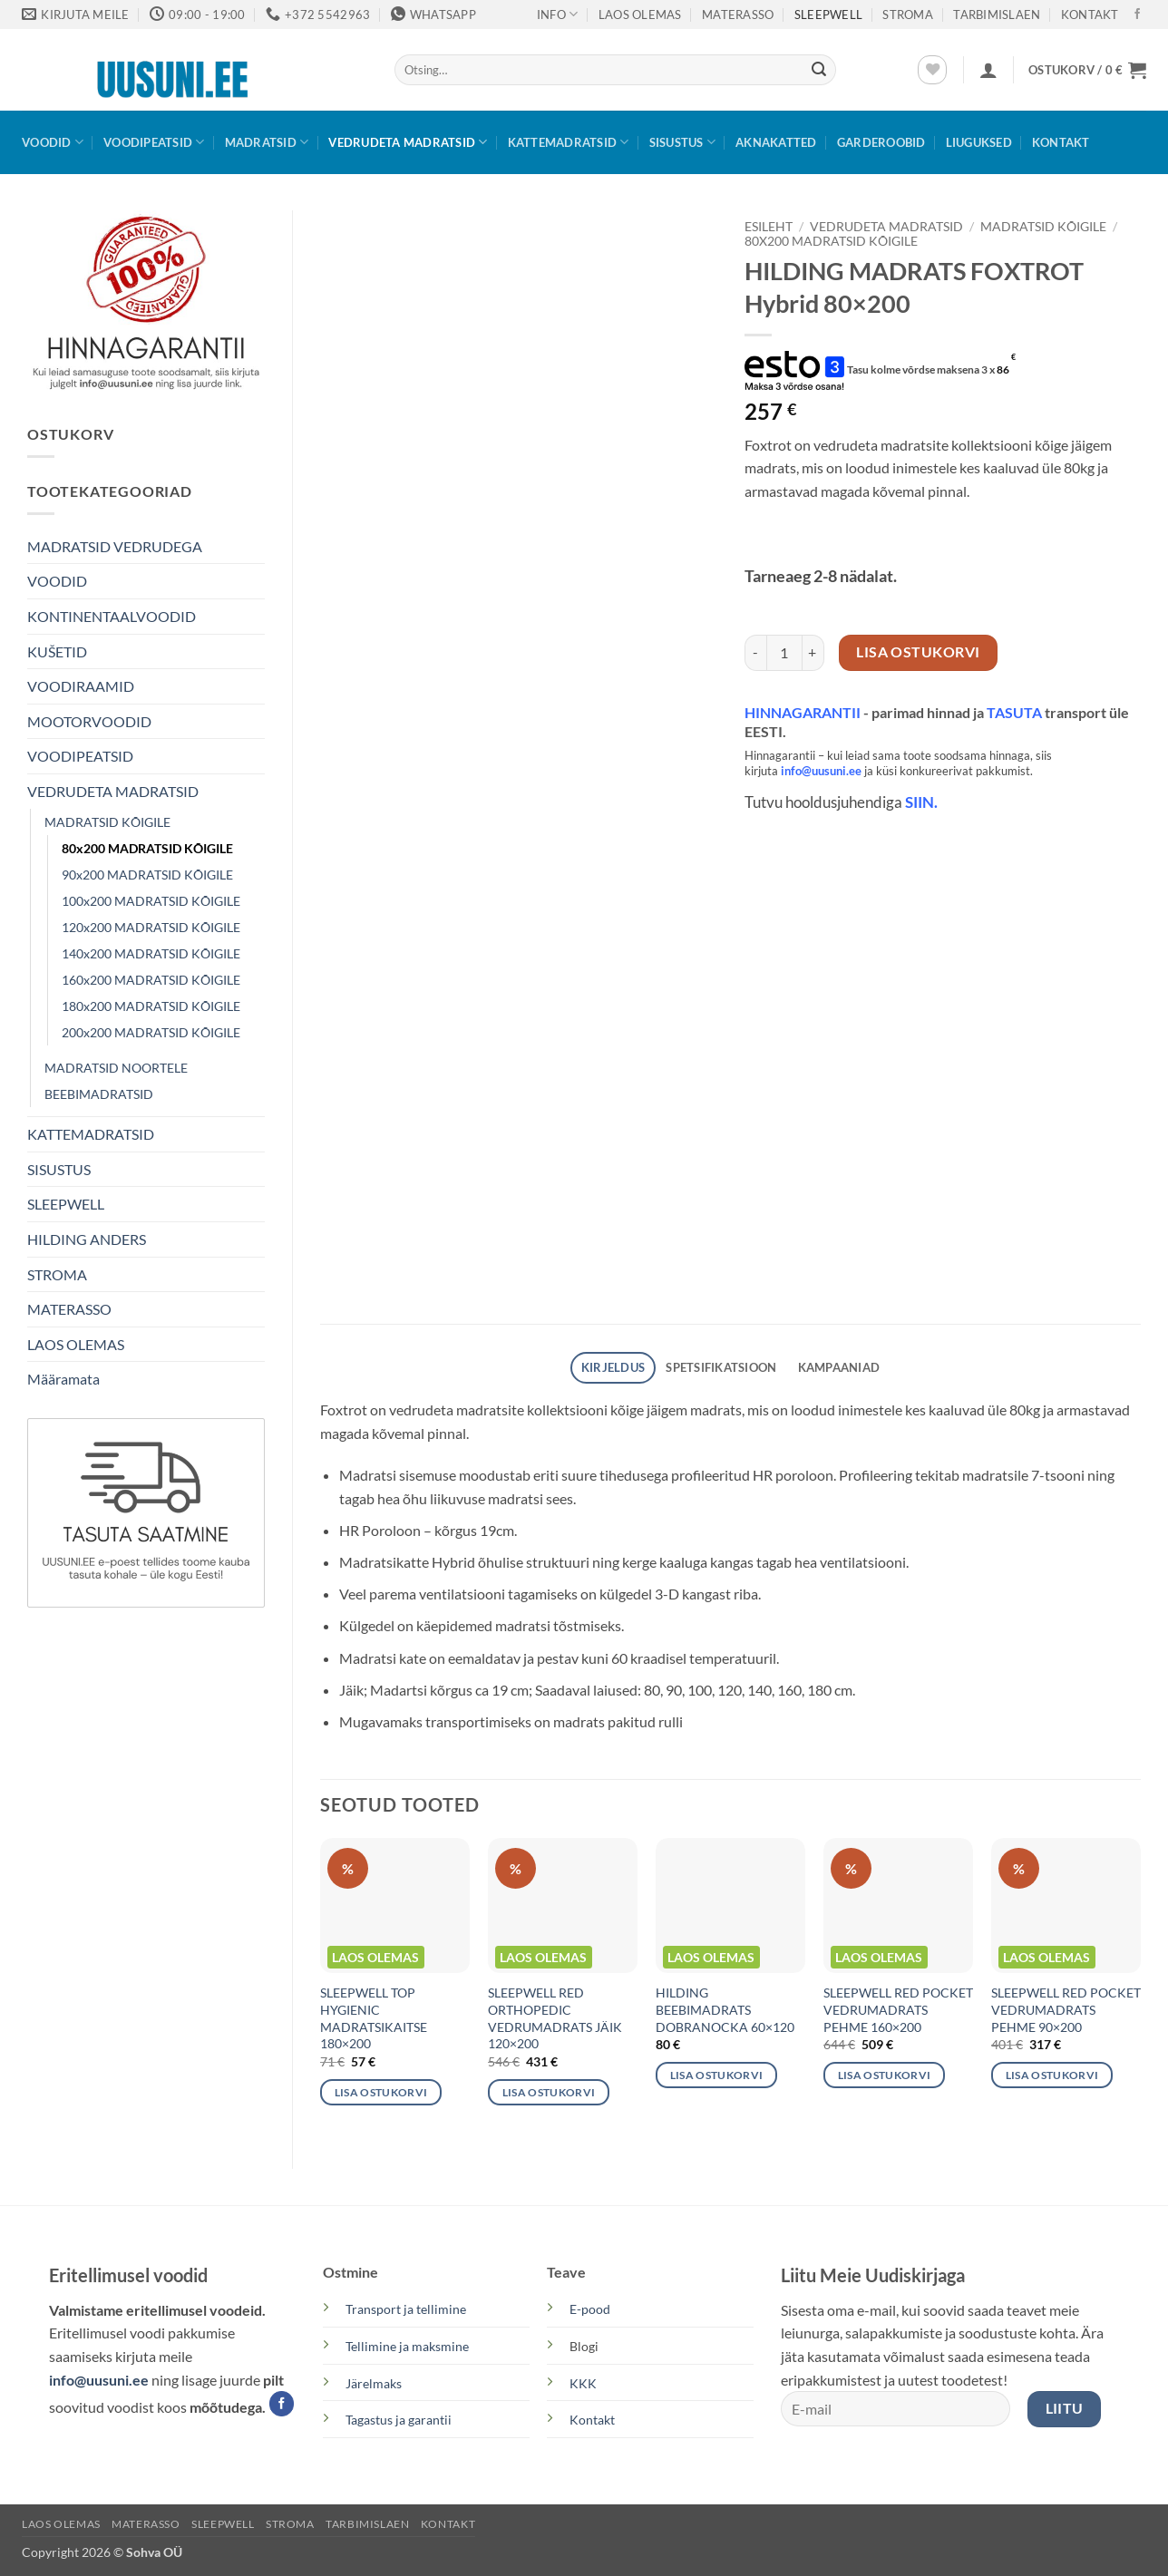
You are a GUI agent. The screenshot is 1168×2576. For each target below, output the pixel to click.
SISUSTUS (682, 142)
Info (557, 14)
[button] (988, 70)
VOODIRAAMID (80, 686)
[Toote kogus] (784, 653)
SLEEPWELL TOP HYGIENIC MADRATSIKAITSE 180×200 (373, 2018)
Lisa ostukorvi (918, 652)
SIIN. (921, 802)
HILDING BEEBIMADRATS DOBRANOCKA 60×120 (725, 2009)
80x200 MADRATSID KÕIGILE (147, 848)
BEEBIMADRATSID (98, 1094)
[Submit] (818, 69)
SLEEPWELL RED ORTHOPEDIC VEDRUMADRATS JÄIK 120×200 (555, 2018)
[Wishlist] (932, 69)
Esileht (769, 226)
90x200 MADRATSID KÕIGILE (147, 874)
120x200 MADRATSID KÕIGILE (151, 927)
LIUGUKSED (979, 142)
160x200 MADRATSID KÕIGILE (151, 979)
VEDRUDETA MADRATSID (407, 142)
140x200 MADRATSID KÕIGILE (151, 953)
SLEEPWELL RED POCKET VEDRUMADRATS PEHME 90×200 (1066, 2009)
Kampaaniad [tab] (839, 1367)
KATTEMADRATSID (568, 142)
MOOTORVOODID (89, 721)
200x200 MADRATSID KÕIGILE (151, 1032)
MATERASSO (738, 14)
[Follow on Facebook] (1137, 14)
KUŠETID (57, 651)
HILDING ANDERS (86, 1239)
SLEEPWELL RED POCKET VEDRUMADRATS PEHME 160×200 (898, 2009)
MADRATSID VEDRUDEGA (114, 546)
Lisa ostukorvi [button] (381, 2092)
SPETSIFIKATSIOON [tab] (721, 1367)
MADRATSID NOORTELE (116, 1067)
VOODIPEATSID (154, 142)
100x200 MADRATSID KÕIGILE (151, 901)
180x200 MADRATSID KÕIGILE (151, 1006)
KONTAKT (1090, 14)
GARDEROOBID (881, 142)
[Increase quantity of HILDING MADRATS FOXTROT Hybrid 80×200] (813, 653)
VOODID (52, 142)
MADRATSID (267, 142)
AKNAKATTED (776, 142)
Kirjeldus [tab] (613, 1367)
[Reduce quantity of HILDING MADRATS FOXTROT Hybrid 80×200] (755, 653)
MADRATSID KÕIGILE (107, 822)
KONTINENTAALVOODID (111, 616)
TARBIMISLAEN (996, 14)
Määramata (63, 1378)
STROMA (907, 14)
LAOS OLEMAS (640, 14)
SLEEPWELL (828, 14)
